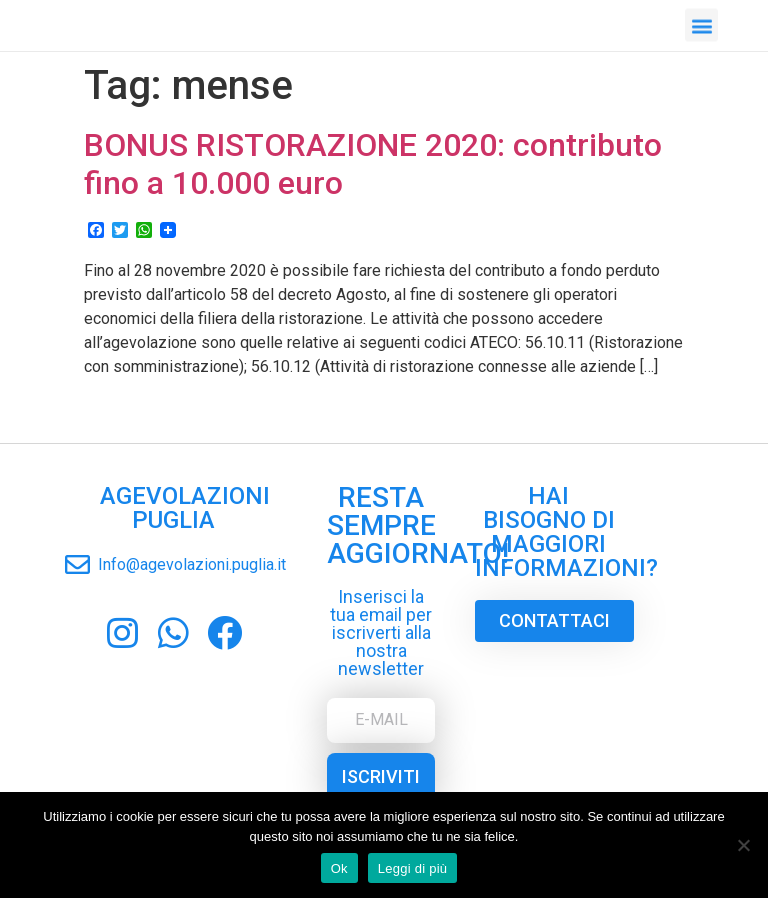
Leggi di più (413, 868)
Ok (339, 868)
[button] (701, 23)
